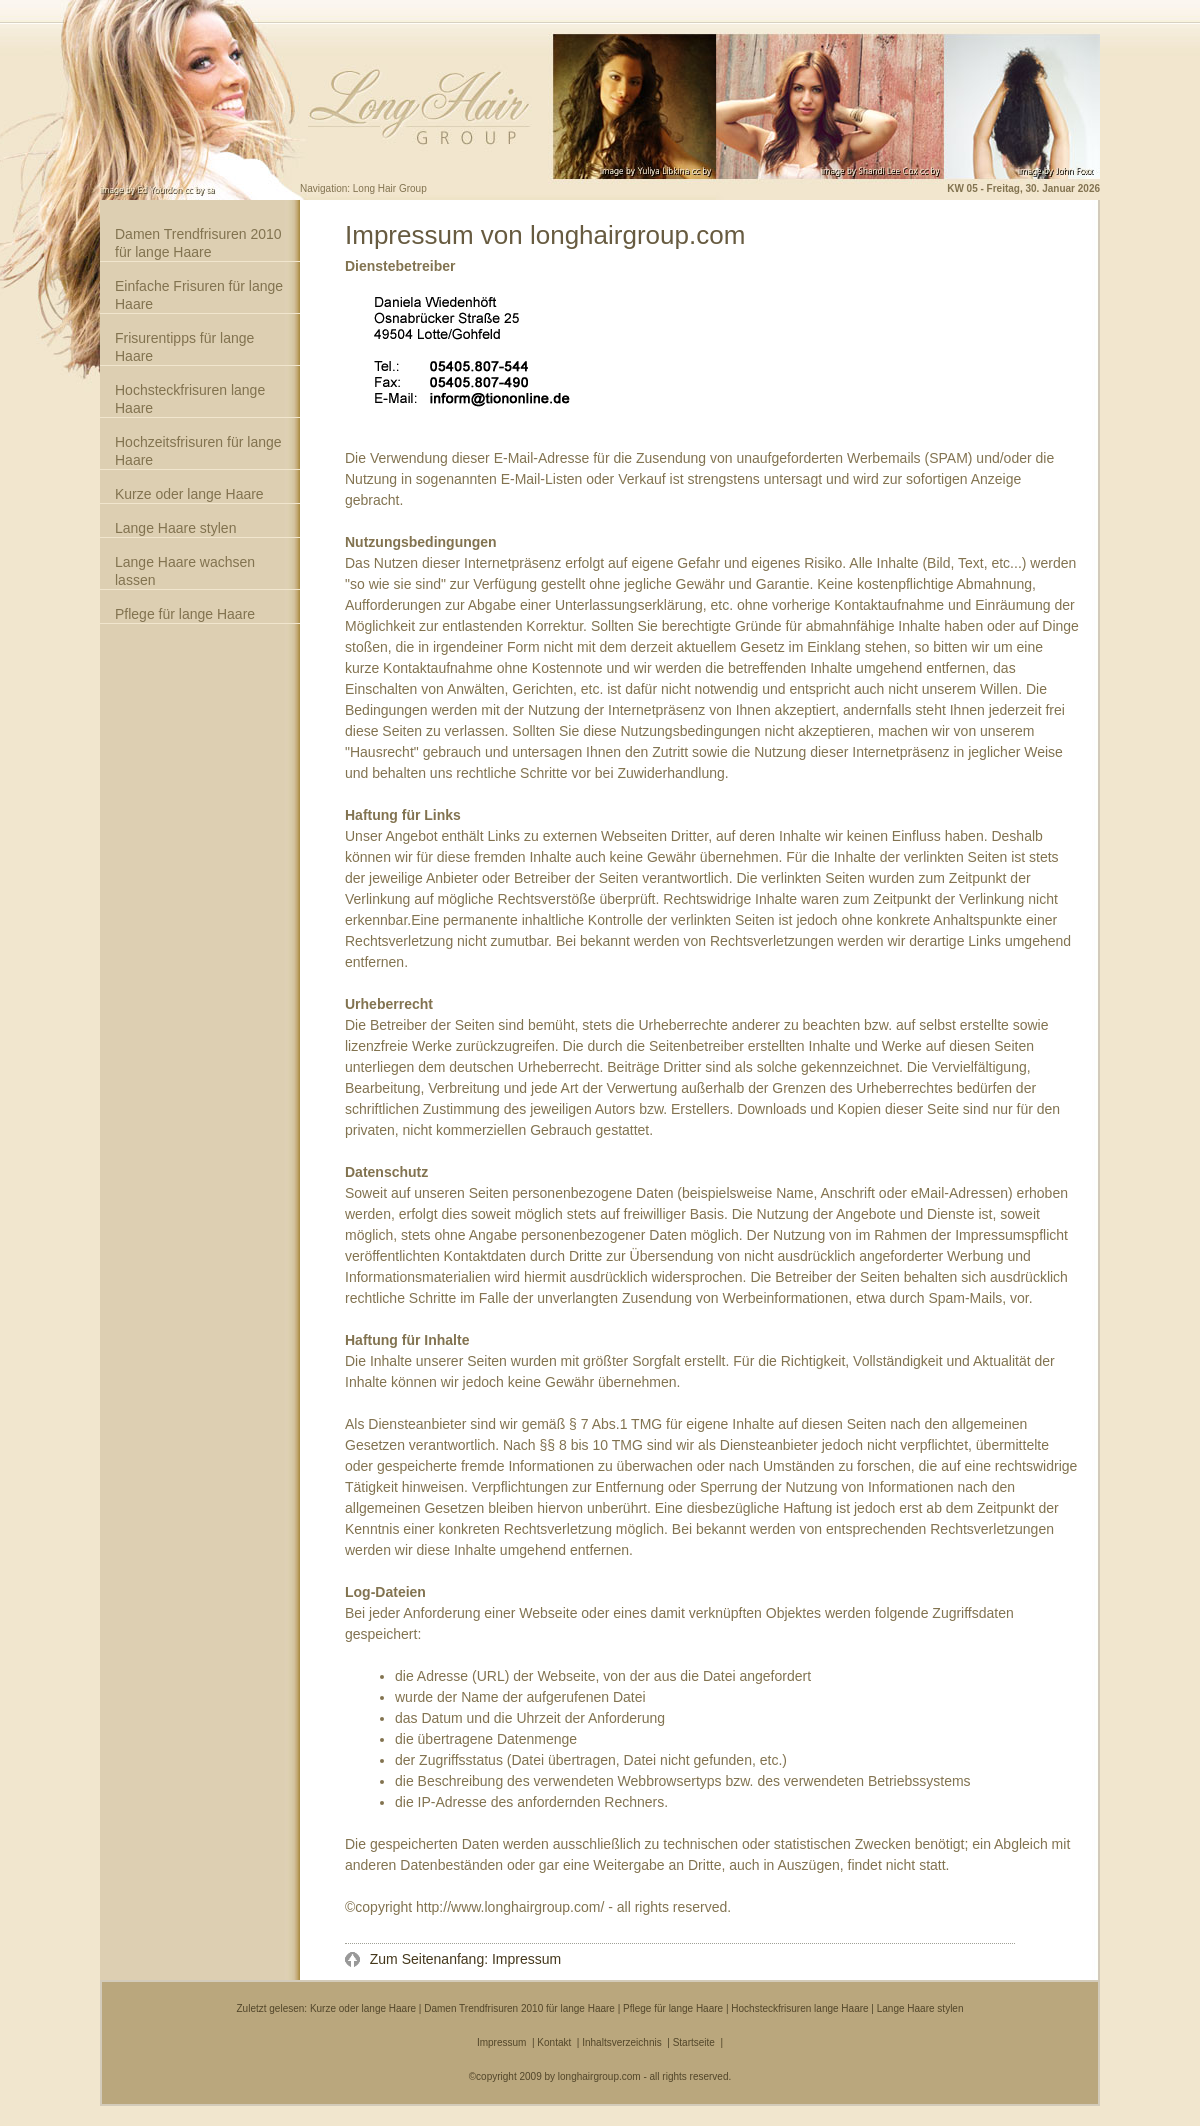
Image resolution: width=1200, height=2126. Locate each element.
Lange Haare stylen (175, 528)
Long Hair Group (390, 188)
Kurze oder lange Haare (189, 494)
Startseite (694, 2042)
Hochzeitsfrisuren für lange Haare (198, 451)
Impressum (501, 2042)
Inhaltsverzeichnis (621, 2042)
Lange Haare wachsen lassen (185, 571)
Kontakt (554, 2042)
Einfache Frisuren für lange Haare (199, 295)
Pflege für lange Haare (185, 614)
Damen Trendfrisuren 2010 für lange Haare (198, 243)
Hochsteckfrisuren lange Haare (190, 399)
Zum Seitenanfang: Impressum (463, 1959)
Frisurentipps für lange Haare (184, 347)
